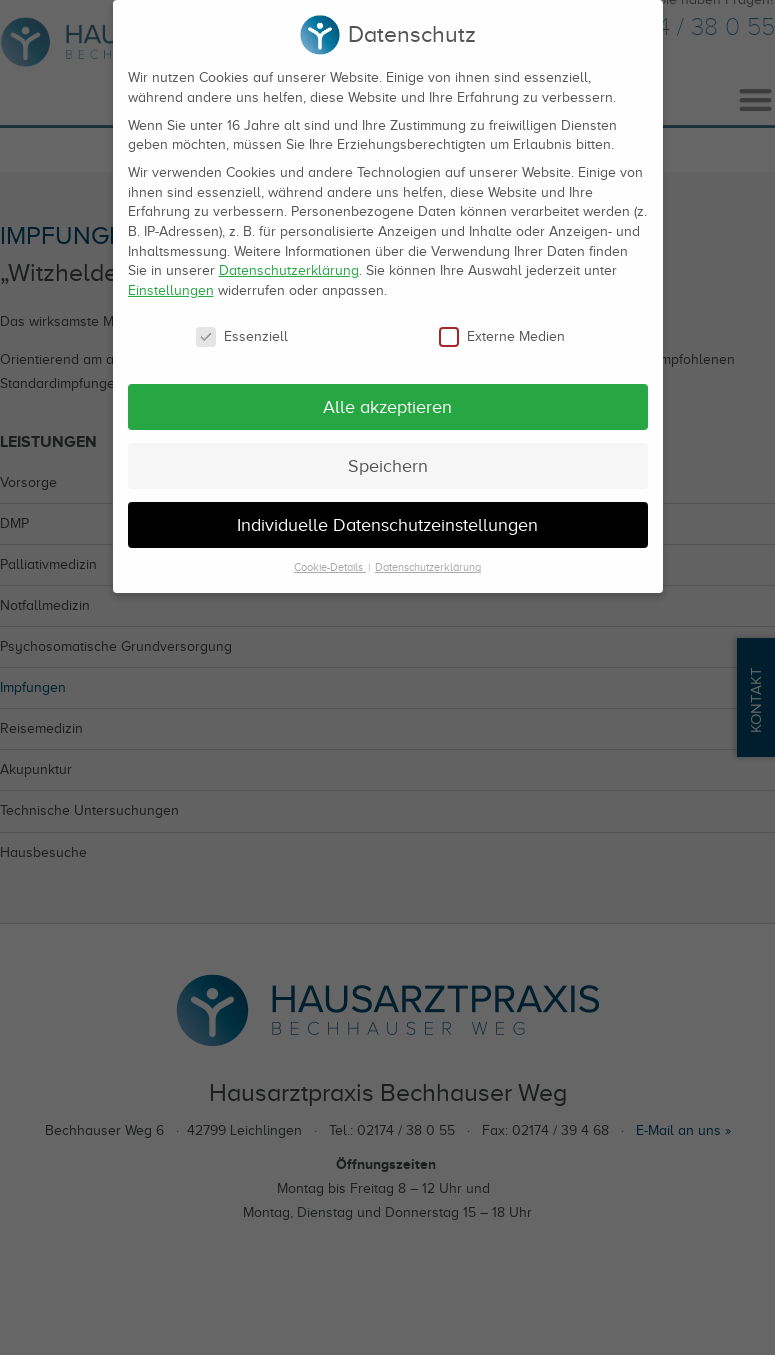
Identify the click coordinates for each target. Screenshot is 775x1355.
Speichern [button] (388, 454)
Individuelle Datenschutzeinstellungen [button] (387, 512)
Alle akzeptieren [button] (387, 395)
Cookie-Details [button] (330, 555)
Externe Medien (502, 324)
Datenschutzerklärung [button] (428, 555)
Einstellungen (171, 278)
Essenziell (242, 324)
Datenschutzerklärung (289, 258)
